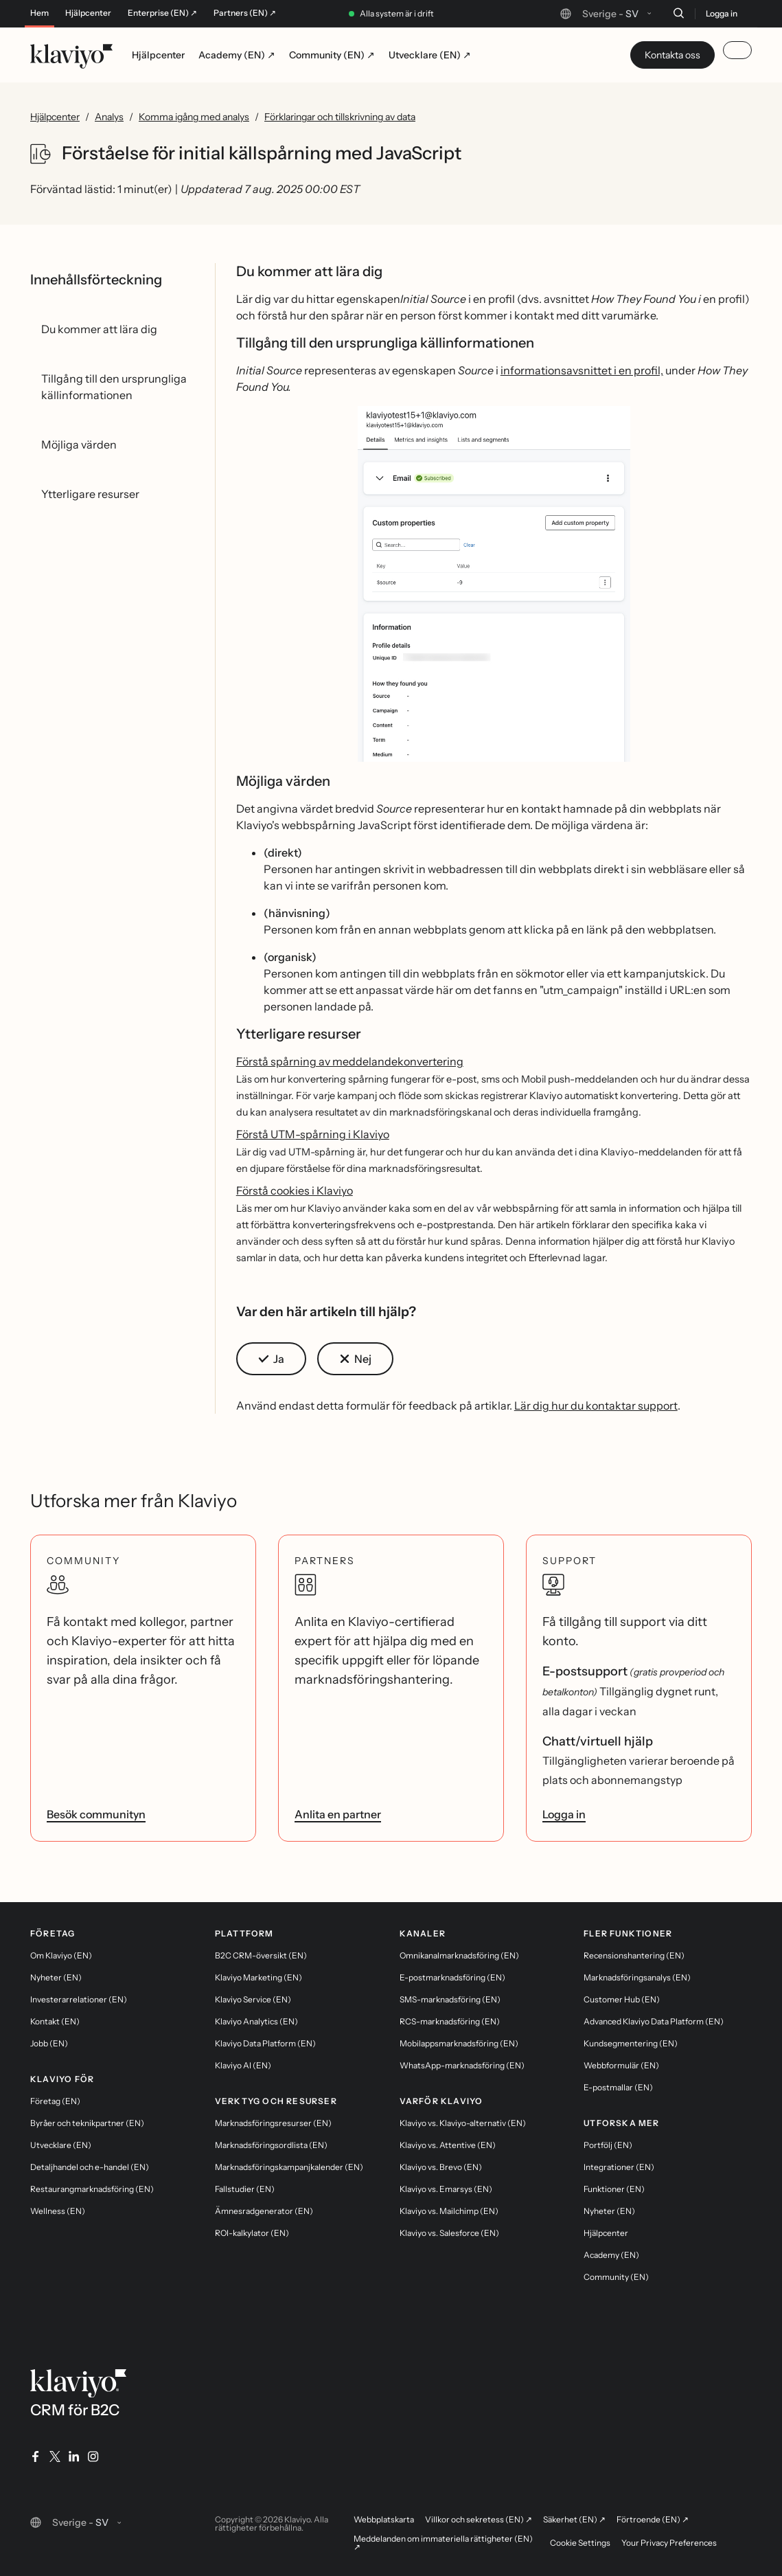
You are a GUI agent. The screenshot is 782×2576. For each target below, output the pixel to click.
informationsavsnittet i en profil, (582, 370)
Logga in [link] (564, 1814)
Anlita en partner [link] (338, 1814)
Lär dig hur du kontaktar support (596, 1405)
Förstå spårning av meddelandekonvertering (349, 1061)
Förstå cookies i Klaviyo (294, 1190)
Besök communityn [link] (96, 1814)
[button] (494, 589)
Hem (39, 13)
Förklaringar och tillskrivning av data (339, 117)
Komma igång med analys (194, 117)
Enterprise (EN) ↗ (162, 13)
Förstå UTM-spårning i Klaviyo (312, 1134)
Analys (109, 117)
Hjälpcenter (88, 13)
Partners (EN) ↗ (245, 13)
